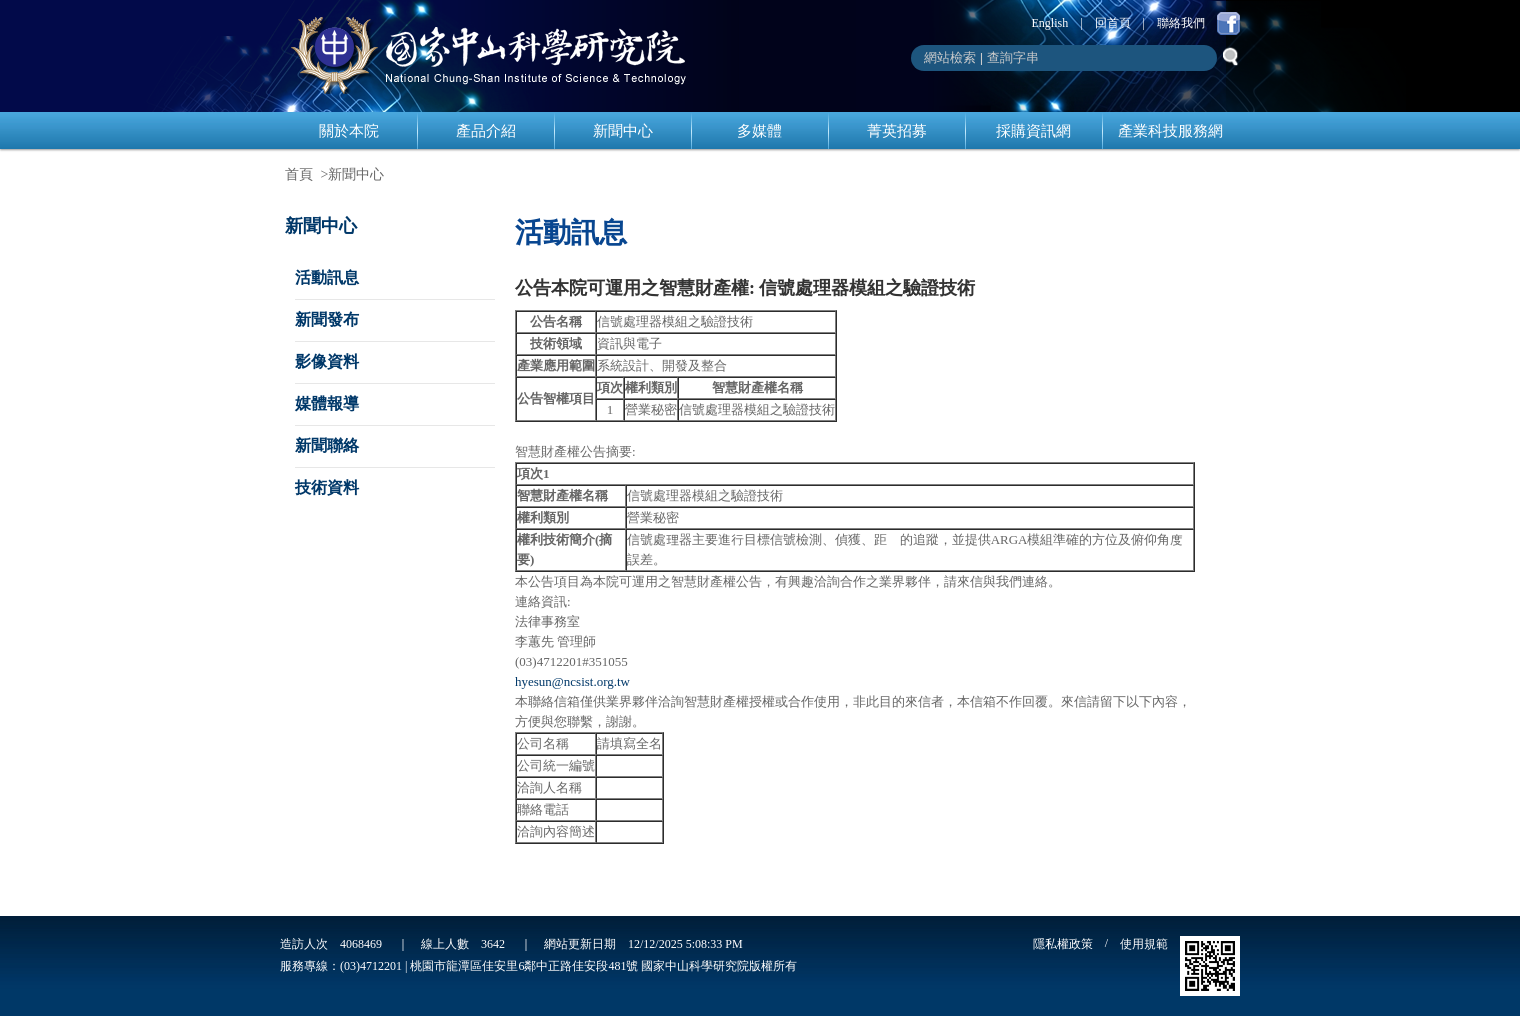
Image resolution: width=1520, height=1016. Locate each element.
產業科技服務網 (1170, 131)
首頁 (299, 174)
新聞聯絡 (327, 445)
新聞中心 (623, 131)
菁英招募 (897, 131)
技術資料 (327, 487)
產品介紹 (486, 131)
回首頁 (1113, 23)
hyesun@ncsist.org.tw (572, 681)
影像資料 (327, 361)
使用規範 (1144, 944)
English (1050, 23)
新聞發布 (327, 319)
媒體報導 (327, 403)
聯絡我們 (1181, 23)
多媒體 (759, 131)
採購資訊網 (1033, 131)
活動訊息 (327, 277)
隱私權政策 (1063, 944)
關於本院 (349, 131)
